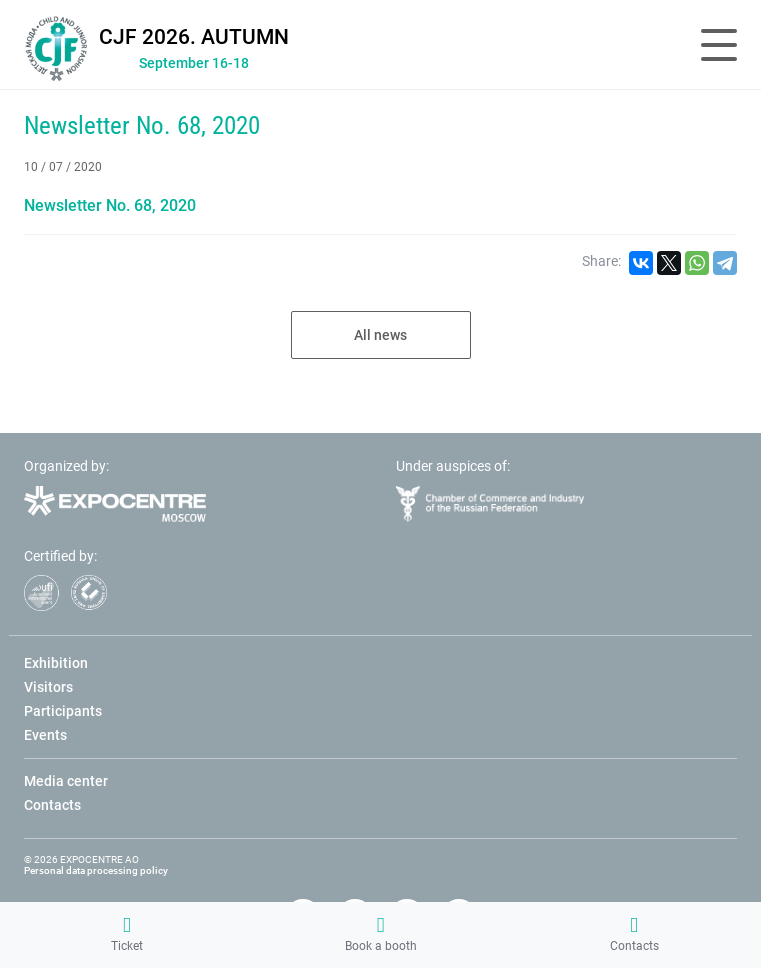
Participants (63, 711)
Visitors (48, 687)
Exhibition (56, 663)
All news (380, 335)
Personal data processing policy (96, 870)
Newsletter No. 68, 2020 (142, 125)
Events (45, 735)
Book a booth (381, 934)
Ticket (127, 934)
